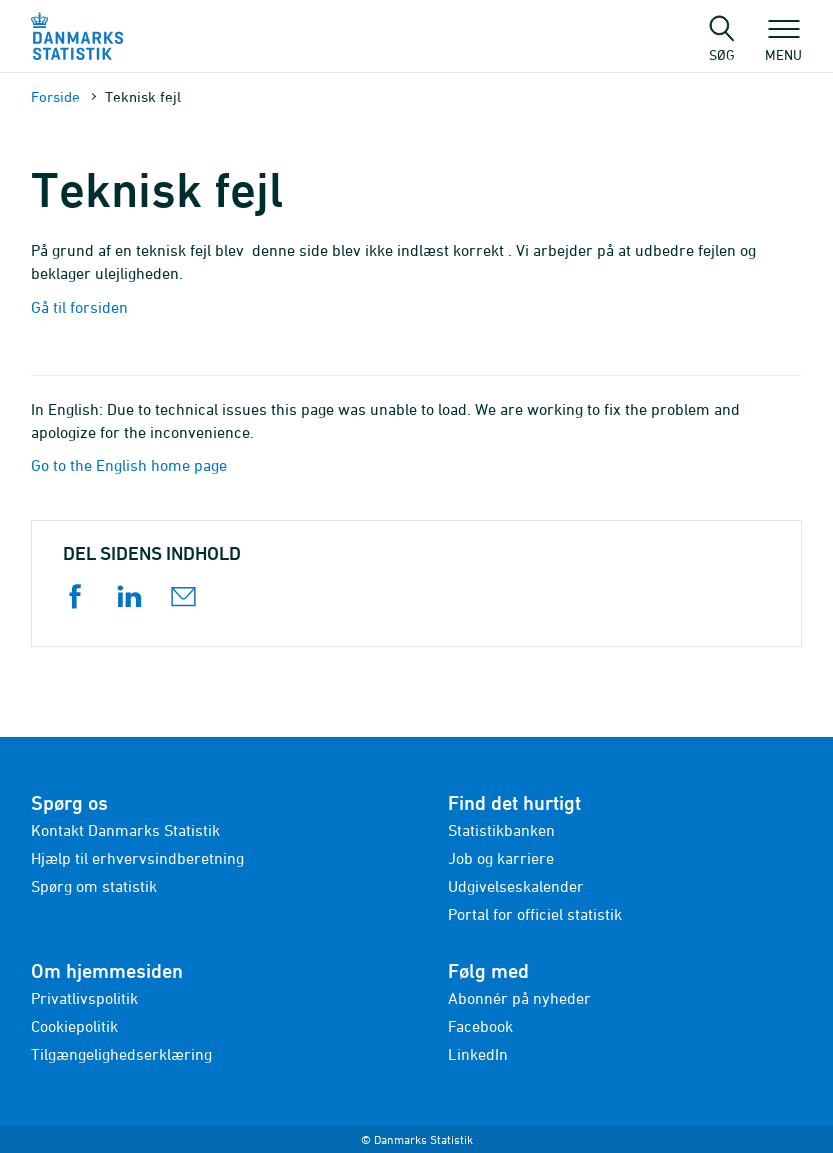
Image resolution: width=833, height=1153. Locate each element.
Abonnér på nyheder (519, 998)
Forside (55, 96)
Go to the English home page (129, 465)
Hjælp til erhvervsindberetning (137, 858)
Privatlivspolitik (84, 998)
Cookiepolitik (74, 1026)
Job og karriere (501, 858)
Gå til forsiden (79, 307)
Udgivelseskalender (516, 886)
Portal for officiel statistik (535, 914)
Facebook (480, 1026)
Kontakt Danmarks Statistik (125, 830)
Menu (783, 45)
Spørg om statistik (94, 886)
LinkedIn (478, 1054)
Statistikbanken (501, 830)
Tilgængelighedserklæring (121, 1054)
